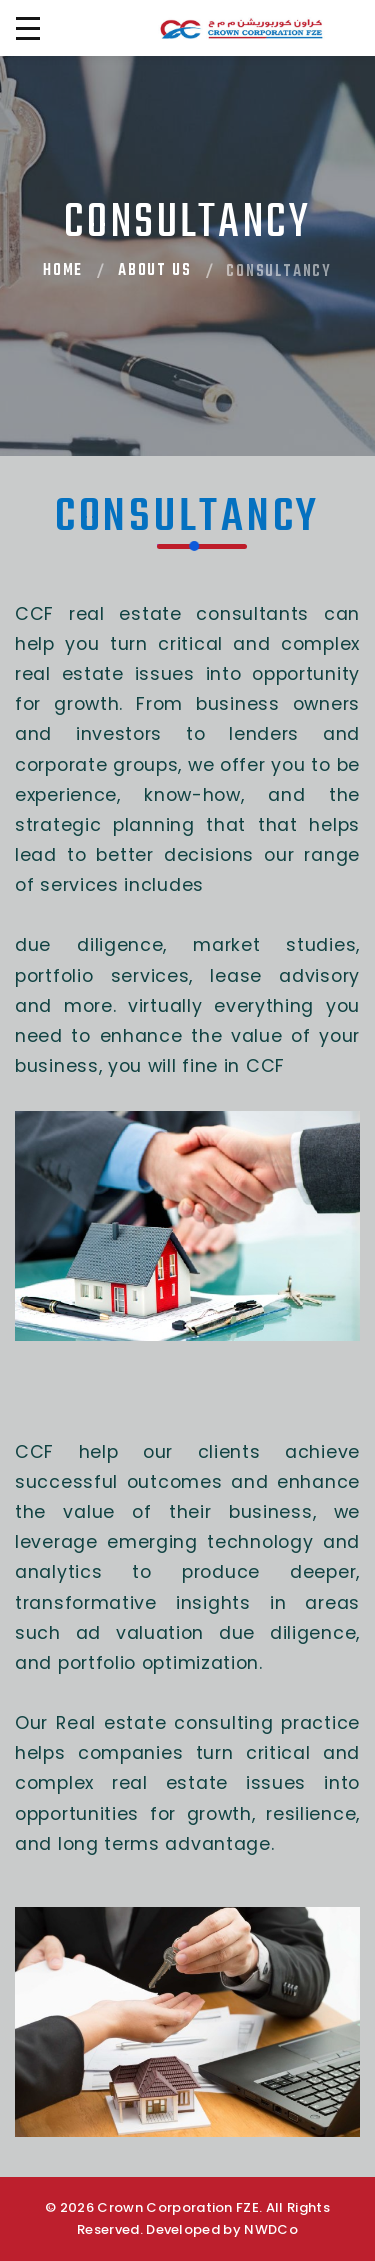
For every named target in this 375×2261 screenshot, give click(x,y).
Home (63, 271)
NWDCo (271, 2229)
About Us (154, 271)
